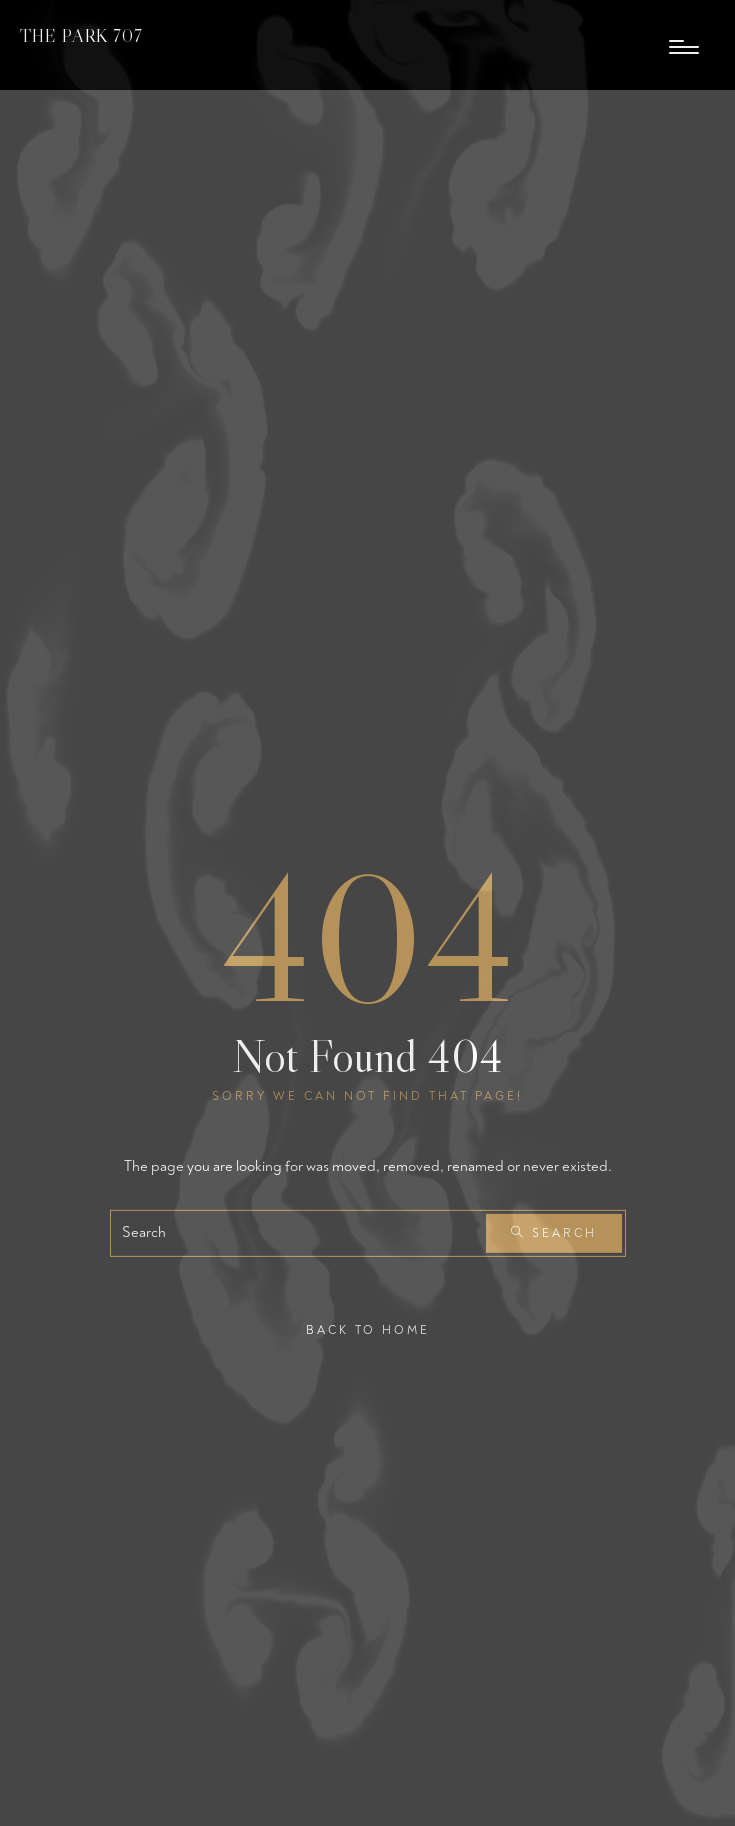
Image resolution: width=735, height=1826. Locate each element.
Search (554, 1233)
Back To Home (368, 1329)
